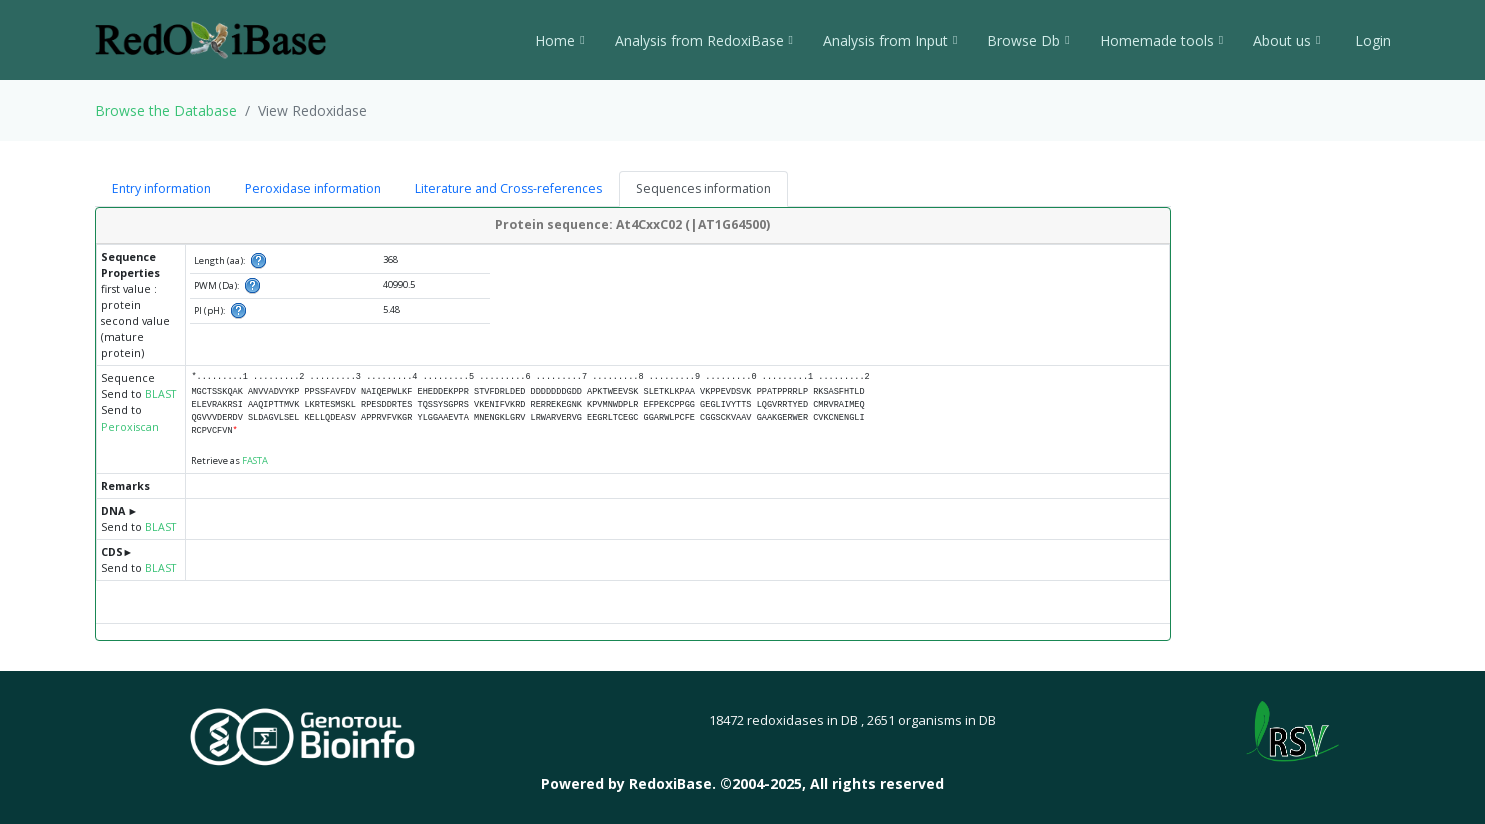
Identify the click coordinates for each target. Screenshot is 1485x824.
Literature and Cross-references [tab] (508, 188)
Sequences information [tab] (703, 188)
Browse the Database (166, 110)
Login (1371, 40)
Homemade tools (1161, 40)
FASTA (255, 460)
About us (1286, 40)
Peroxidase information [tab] (313, 188)
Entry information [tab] (161, 188)
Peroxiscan (130, 427)
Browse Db (1028, 40)
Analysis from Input (890, 40)
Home (559, 40)
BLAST (160, 394)
